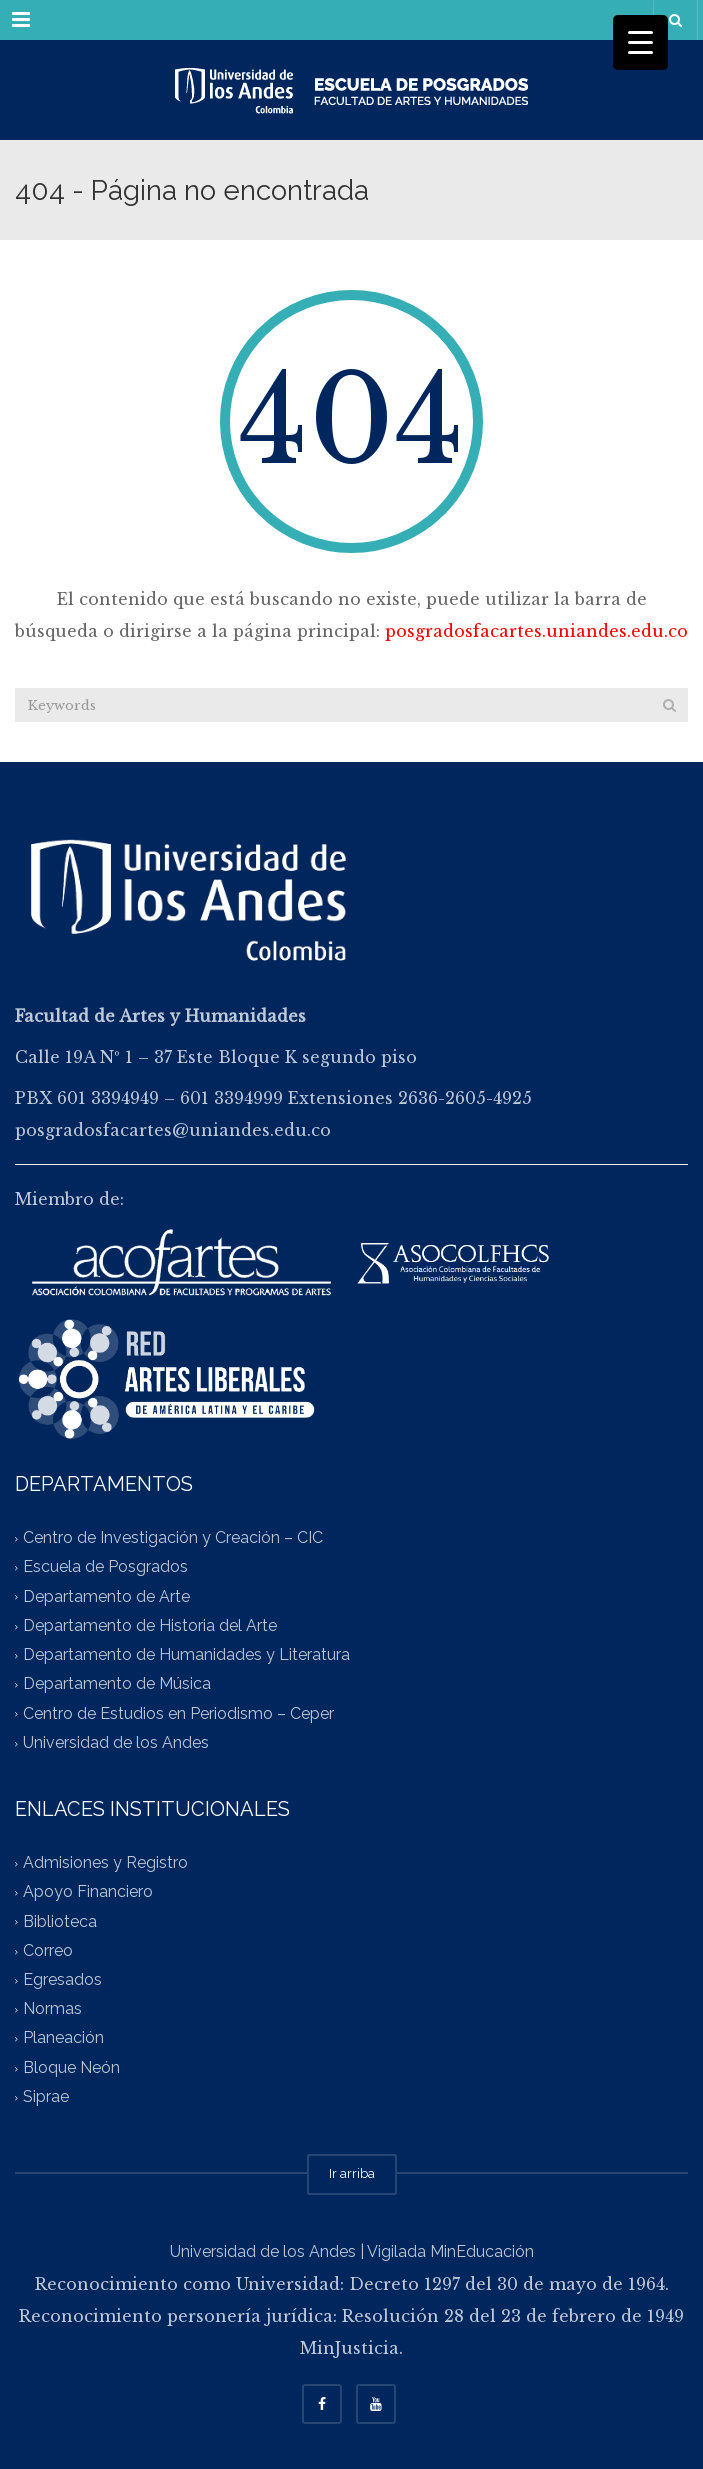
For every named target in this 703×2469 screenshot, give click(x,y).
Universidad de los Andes (116, 1742)
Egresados (62, 1979)
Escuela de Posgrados (105, 1567)
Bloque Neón (71, 2067)
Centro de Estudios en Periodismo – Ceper (178, 1713)
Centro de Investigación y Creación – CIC (173, 1538)
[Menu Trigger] (640, 42)
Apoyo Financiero (88, 1892)
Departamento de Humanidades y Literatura (186, 1655)
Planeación (63, 2038)
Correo (48, 1950)
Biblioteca (60, 1921)
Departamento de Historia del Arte (150, 1625)
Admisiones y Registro (105, 1862)
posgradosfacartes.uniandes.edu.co (536, 631)
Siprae (46, 2096)
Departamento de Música (117, 1684)
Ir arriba (352, 2173)
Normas (52, 2009)
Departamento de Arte (106, 1596)
